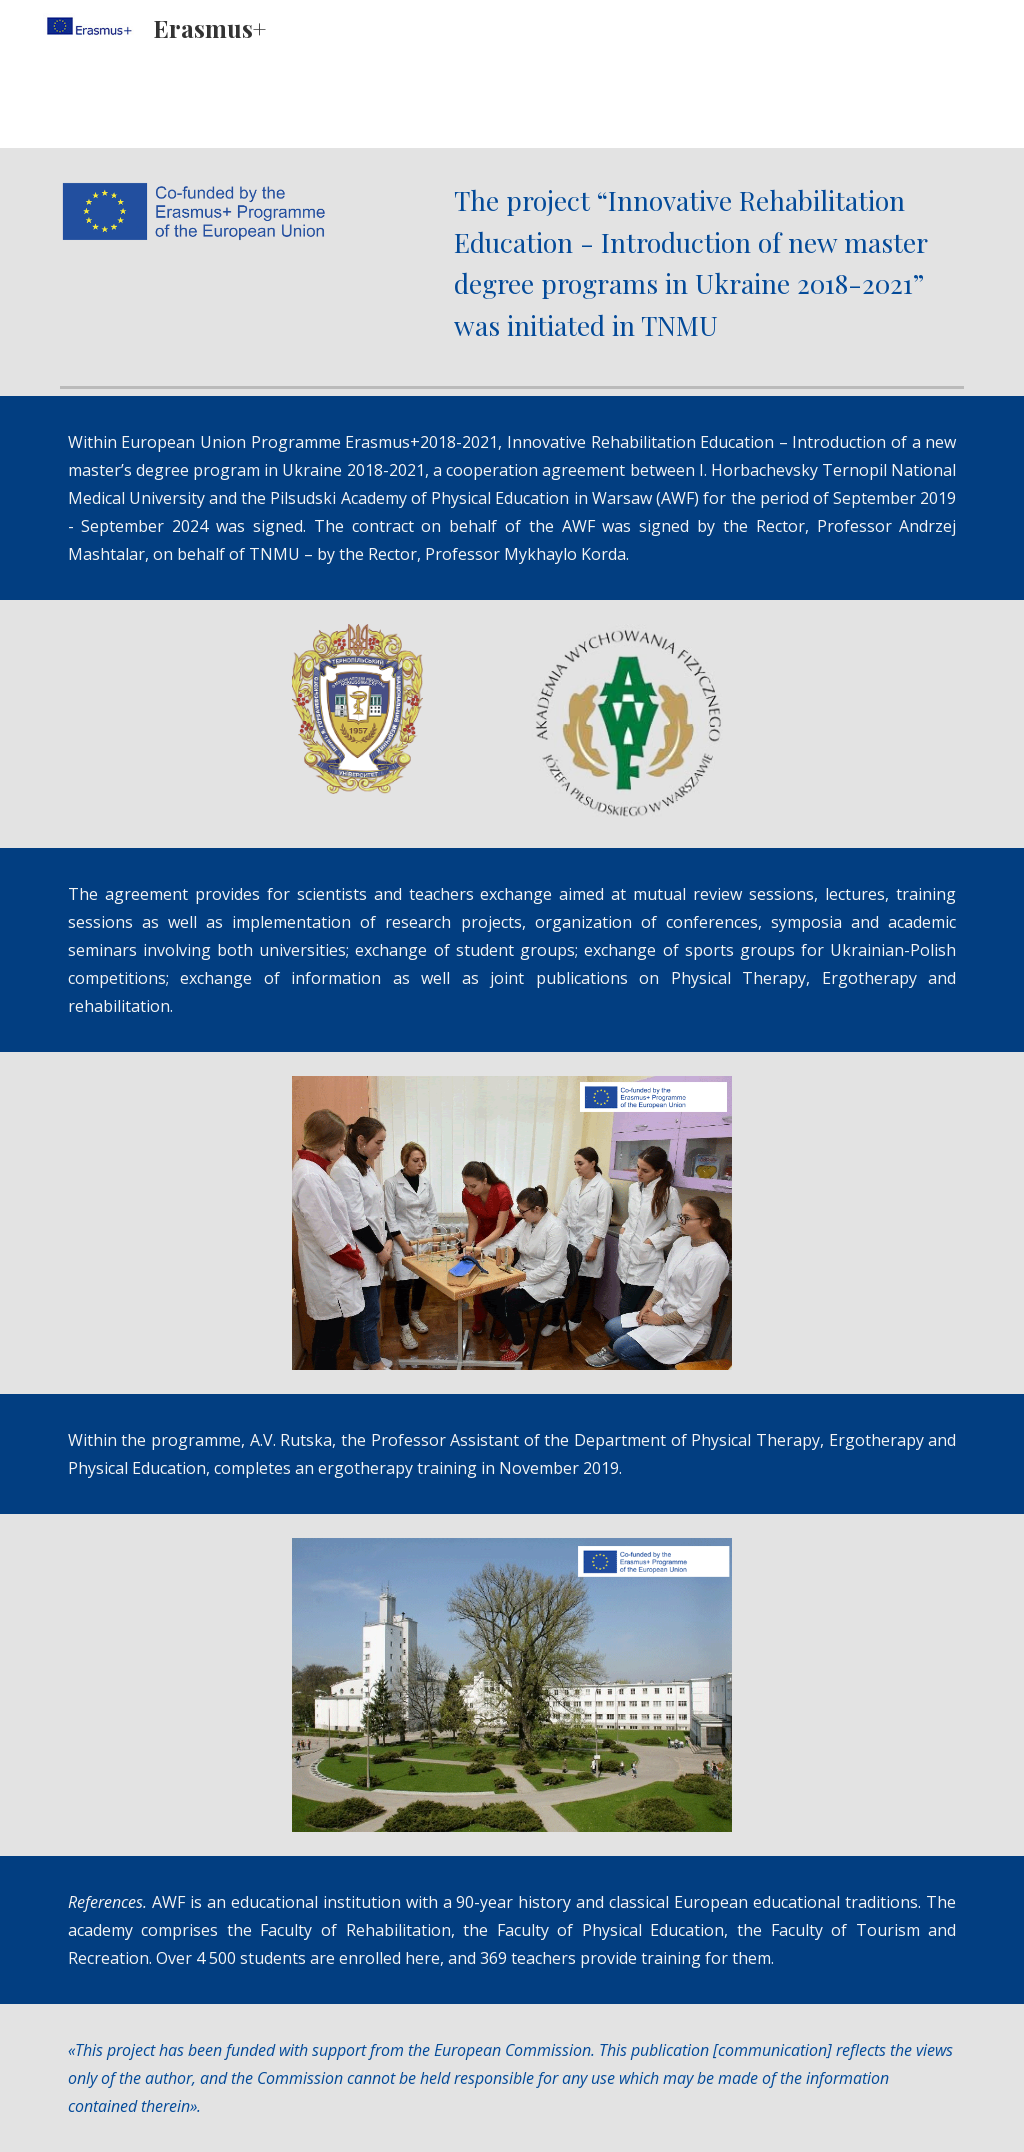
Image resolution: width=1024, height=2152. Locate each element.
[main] (705, 263)
